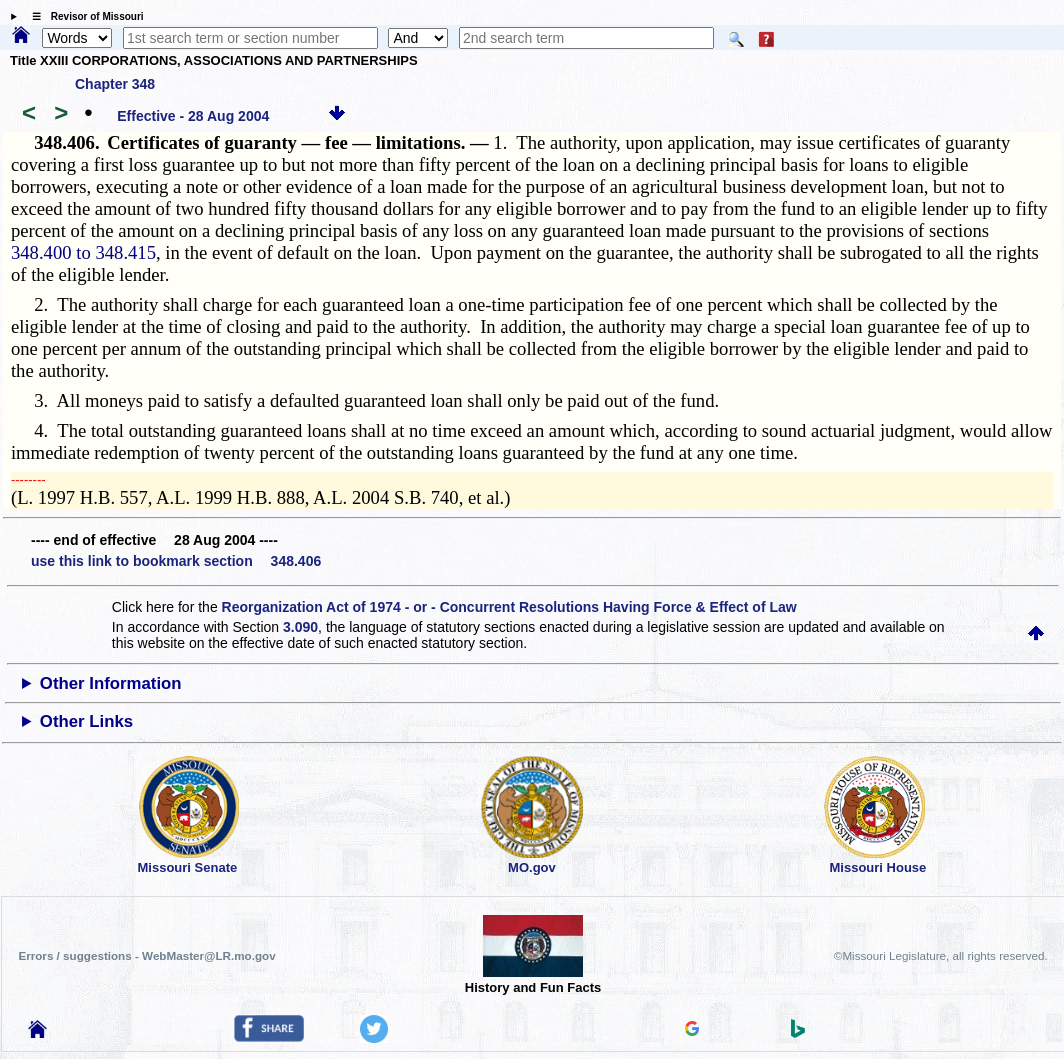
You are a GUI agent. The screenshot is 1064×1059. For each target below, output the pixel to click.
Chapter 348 (115, 84)
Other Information (111, 683)
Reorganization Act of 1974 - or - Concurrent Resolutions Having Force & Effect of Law (509, 607)
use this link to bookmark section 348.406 (176, 561)
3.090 (300, 627)
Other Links (86, 721)
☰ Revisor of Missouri (83, 16)
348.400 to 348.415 (83, 252)
